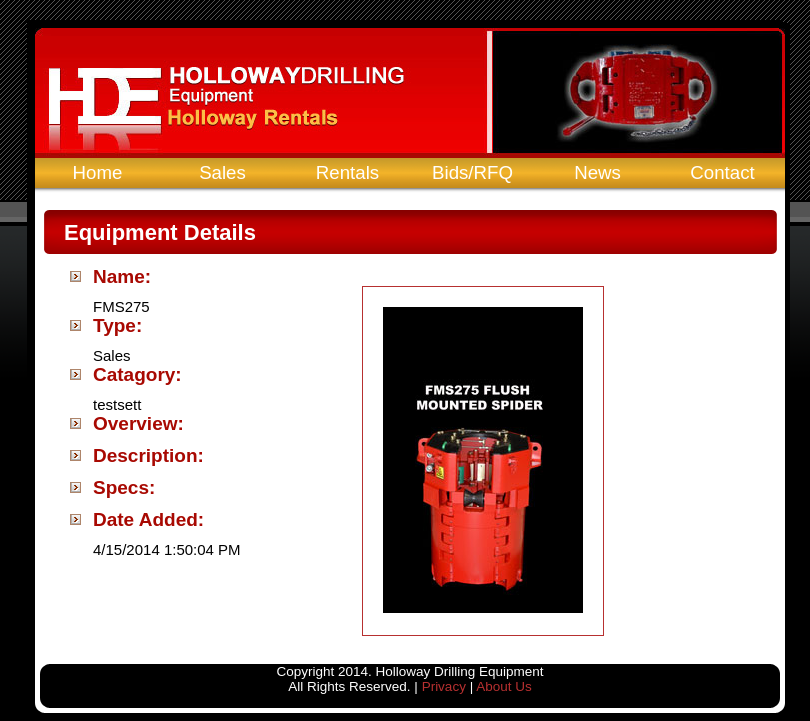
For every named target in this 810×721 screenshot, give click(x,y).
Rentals (347, 172)
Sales (222, 172)
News (597, 172)
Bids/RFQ (472, 172)
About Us (504, 686)
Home (98, 172)
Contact (722, 172)
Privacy (444, 686)
